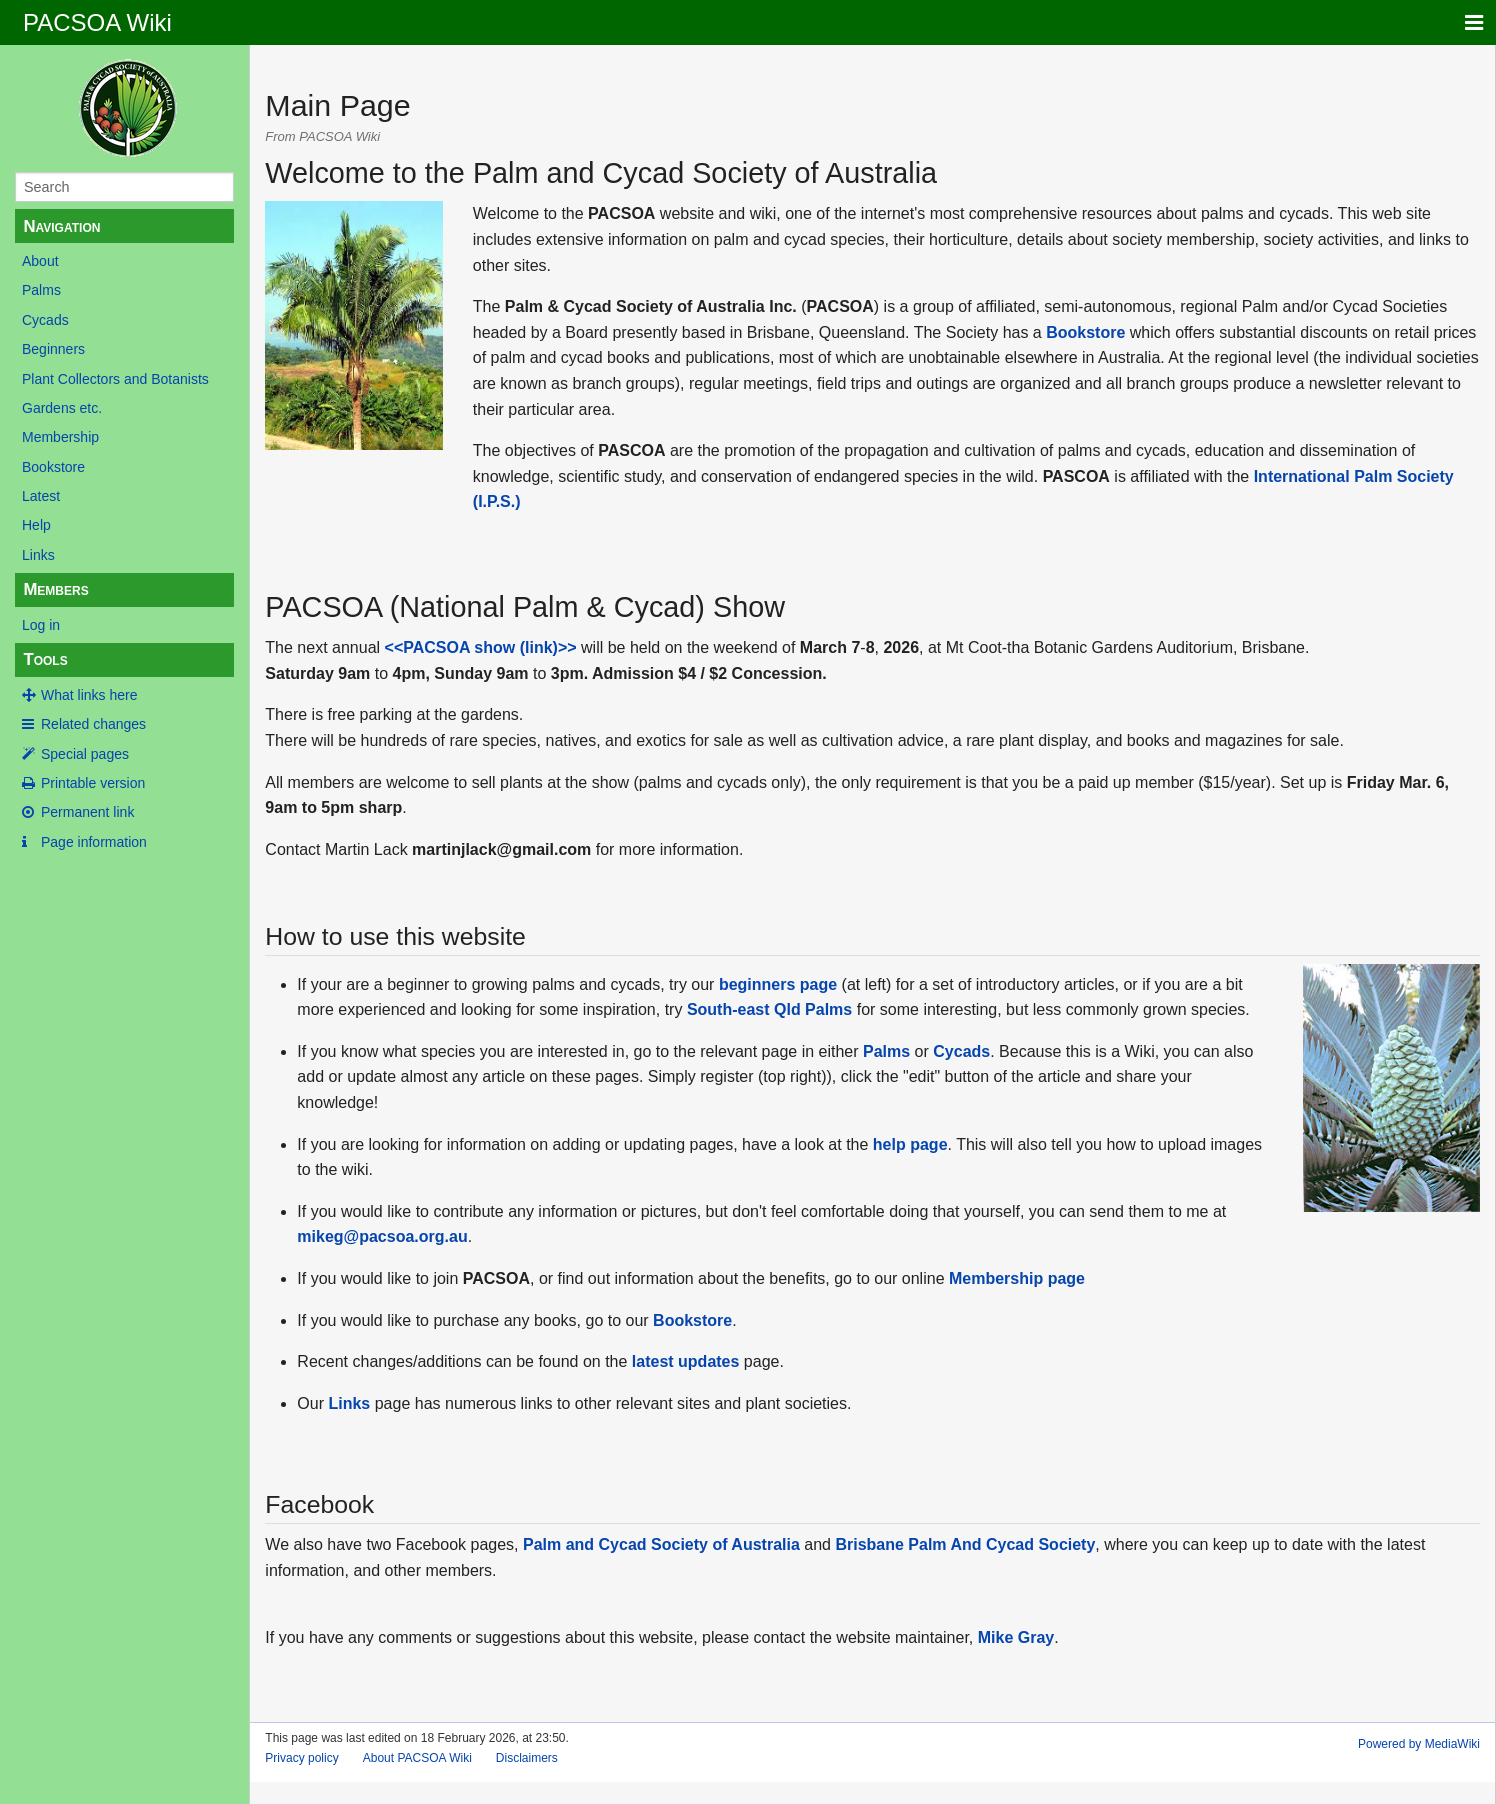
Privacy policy (301, 1758)
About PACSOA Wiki (417, 1758)
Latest (41, 496)
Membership (60, 437)
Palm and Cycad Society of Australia (661, 1544)
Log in (41, 625)
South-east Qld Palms (769, 1009)
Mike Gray (1016, 1637)
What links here (89, 695)
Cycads (45, 320)
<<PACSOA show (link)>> (481, 647)
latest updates (686, 1361)
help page (910, 1144)
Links (38, 555)
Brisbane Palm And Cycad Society (965, 1544)
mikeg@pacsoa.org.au (382, 1236)
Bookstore (53, 467)
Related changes (93, 724)
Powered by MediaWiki (1419, 1744)
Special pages (85, 754)
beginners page (778, 984)
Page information (94, 842)
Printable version (93, 783)
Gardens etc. (62, 408)
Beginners (53, 349)
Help (36, 525)
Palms (41, 290)
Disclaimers (527, 1758)
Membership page (1017, 1278)
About (40, 261)
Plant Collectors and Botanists (115, 379)
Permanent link (87, 812)
